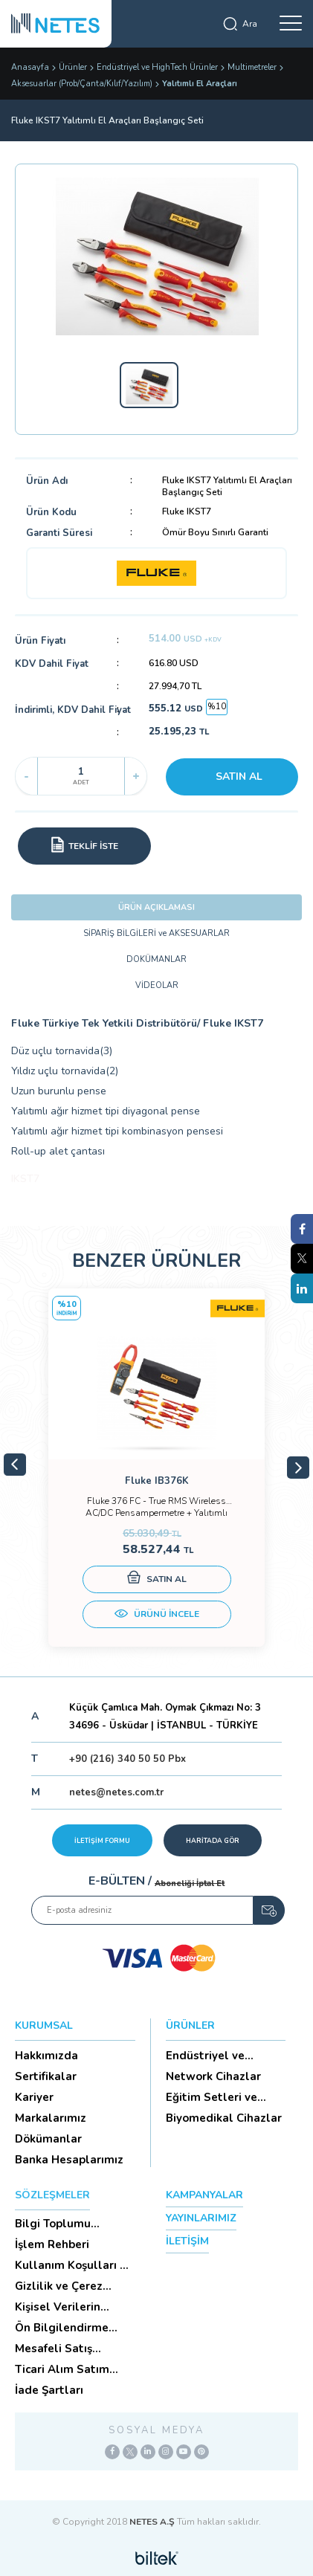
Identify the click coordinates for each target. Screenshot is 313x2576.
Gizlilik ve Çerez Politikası (59, 2286)
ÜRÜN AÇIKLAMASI (156, 907)
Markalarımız (50, 2118)
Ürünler (73, 67)
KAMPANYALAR (204, 2195)
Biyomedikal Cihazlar (224, 2118)
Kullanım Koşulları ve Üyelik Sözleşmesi (73, 2265)
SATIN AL (239, 776)
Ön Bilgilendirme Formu (62, 2327)
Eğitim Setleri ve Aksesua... (211, 2097)
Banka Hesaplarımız (69, 2159)
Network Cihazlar (213, 2076)
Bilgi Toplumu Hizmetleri (53, 2223)
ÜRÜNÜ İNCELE (156, 1615)
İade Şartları (49, 2390)
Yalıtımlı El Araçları (199, 83)
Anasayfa (30, 67)
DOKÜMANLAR (156, 959)
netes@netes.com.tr (116, 1792)
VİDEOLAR (156, 985)
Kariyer (34, 2097)
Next (298, 1467)
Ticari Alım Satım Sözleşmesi (62, 2369)
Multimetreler (252, 67)
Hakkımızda (46, 2055)
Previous (15, 1464)
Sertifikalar (46, 2076)
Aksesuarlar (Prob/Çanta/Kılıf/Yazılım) (81, 83)
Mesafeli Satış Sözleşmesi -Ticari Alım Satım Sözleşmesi (64, 2348)
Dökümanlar (48, 2138)
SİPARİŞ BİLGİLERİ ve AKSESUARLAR (156, 933)
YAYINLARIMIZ (201, 2218)
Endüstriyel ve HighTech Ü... (205, 2055)
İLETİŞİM (187, 2241)
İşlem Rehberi (52, 2244)
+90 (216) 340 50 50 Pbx (127, 1759)
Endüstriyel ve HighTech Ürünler (157, 67)
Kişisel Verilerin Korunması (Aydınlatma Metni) (68, 2306)
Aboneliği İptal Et (190, 1883)
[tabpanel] (156, 1467)
